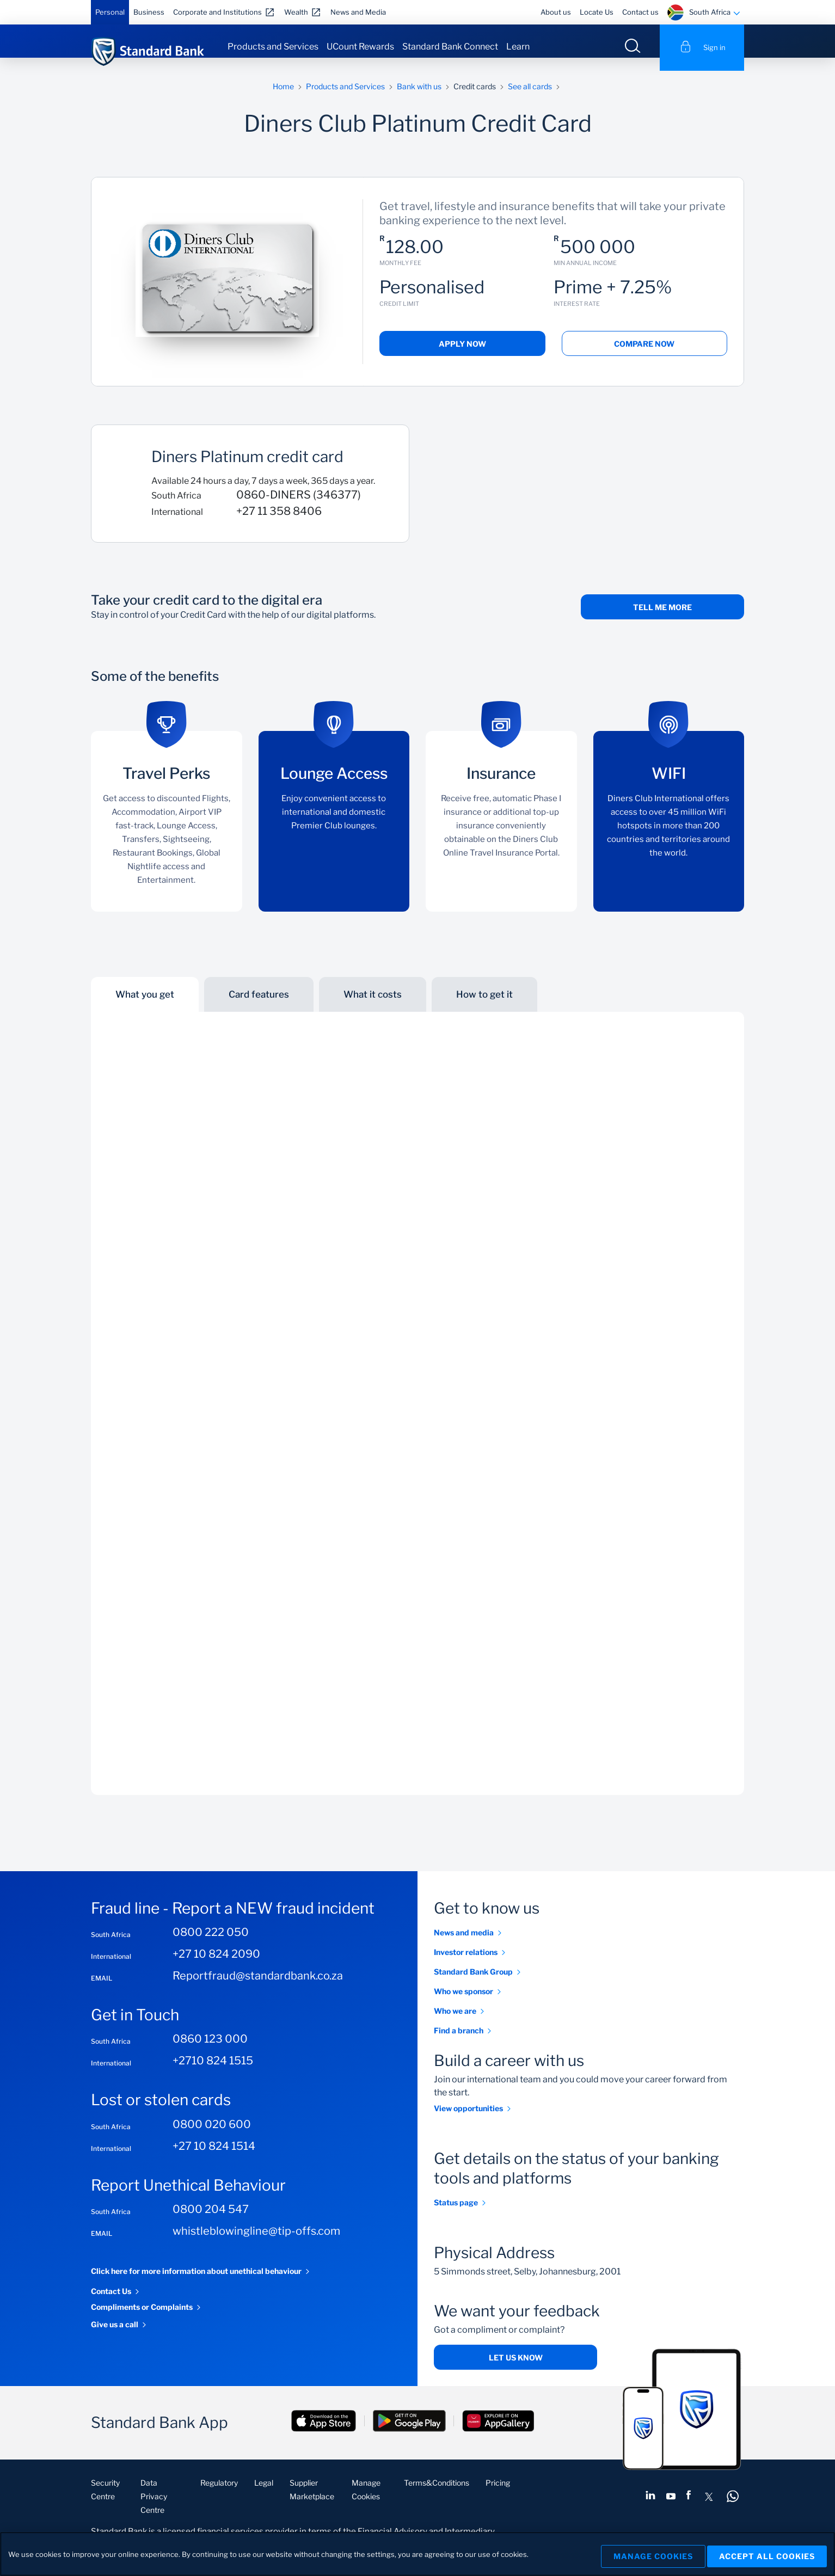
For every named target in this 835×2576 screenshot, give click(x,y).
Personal (110, 12)
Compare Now (644, 356)
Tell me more (662, 620)
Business (148, 12)
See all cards (530, 99)
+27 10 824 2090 (216, 1967)
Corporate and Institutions (217, 12)
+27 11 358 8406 (279, 524)
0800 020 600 (212, 2137)
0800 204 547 (211, 2222)
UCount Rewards (360, 46)
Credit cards (474, 99)
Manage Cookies (645, 2554)
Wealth (296, 12)
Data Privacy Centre (153, 2509)
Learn (518, 46)
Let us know (516, 2370)
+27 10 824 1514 (214, 2159)
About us (556, 12)
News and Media (358, 12)
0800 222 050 (211, 1945)
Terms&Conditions (436, 2495)
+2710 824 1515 (213, 2073)
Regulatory (219, 2495)
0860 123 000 (210, 2051)
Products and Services (273, 46)
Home (283, 99)
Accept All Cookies (767, 2554)
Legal (263, 2495)
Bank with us (419, 99)
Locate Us (596, 12)
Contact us (640, 12)
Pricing (498, 2495)
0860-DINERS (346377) (298, 507)
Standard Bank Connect (450, 46)
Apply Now (462, 356)
